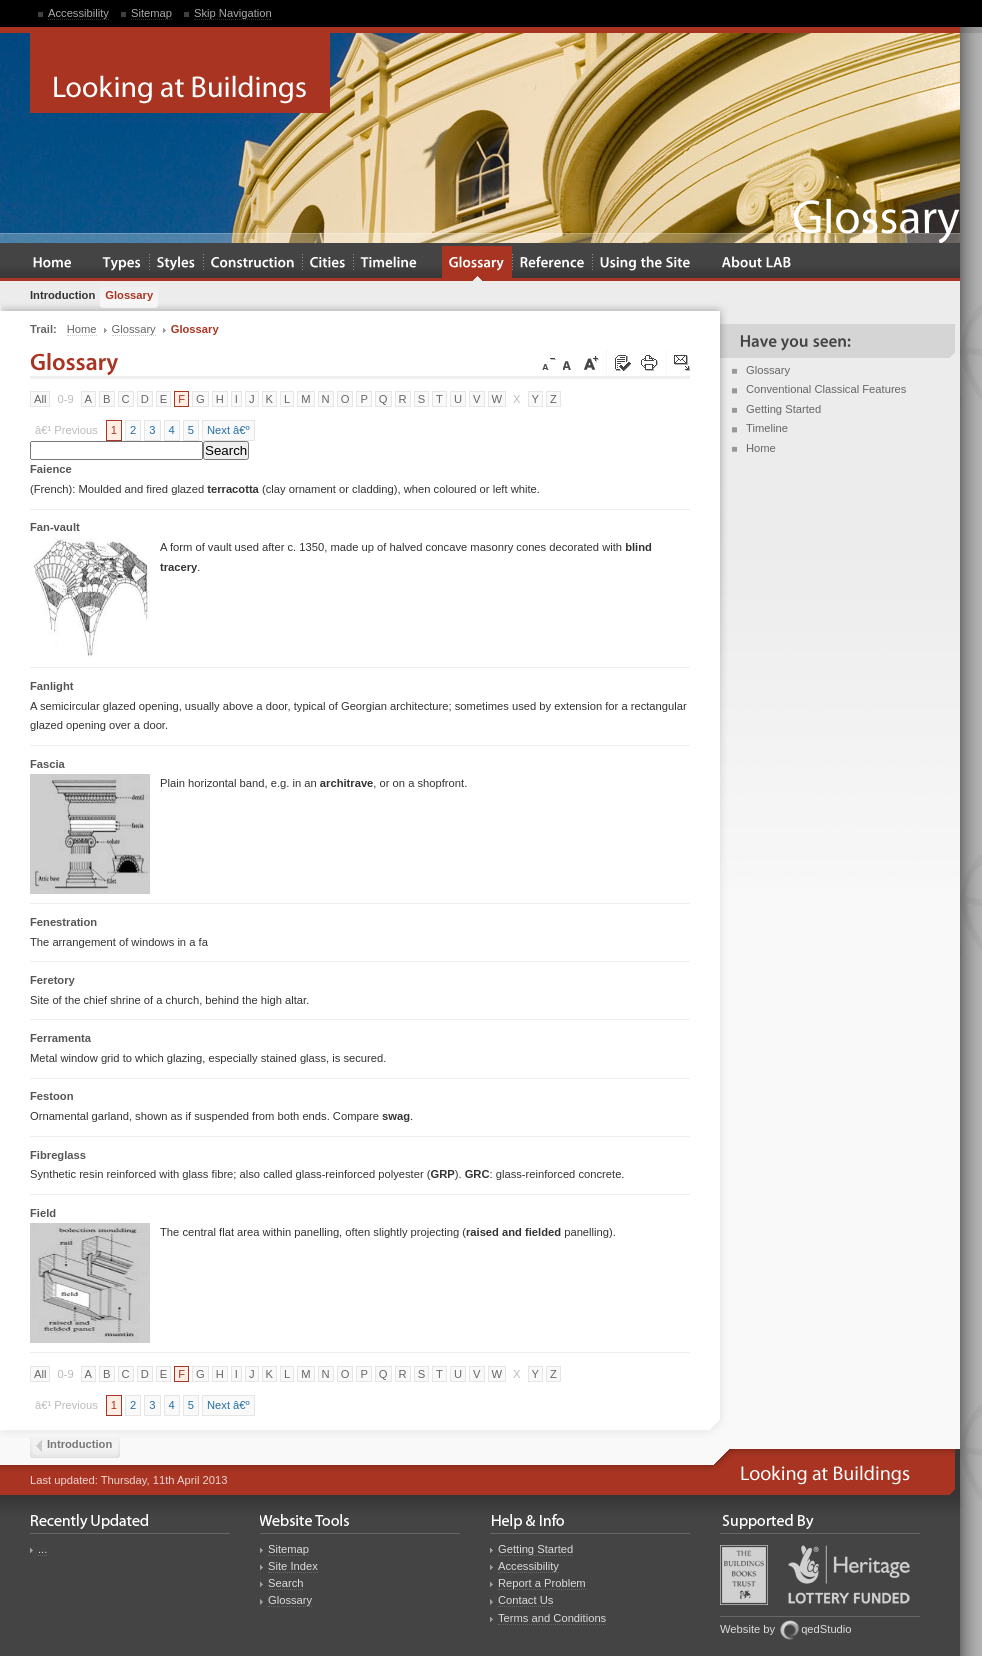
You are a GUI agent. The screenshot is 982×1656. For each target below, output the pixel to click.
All (40, 399)
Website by (747, 1629)
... (42, 1549)
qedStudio (826, 1629)
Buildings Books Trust (744, 1575)
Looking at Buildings (180, 73)
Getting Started (783, 409)
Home (761, 448)
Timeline (767, 428)
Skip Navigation (233, 13)
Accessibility (78, 13)
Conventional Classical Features (826, 389)
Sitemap (151, 13)
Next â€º (228, 430)
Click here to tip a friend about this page (683, 364)
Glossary (768, 370)
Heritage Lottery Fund (849, 1574)
